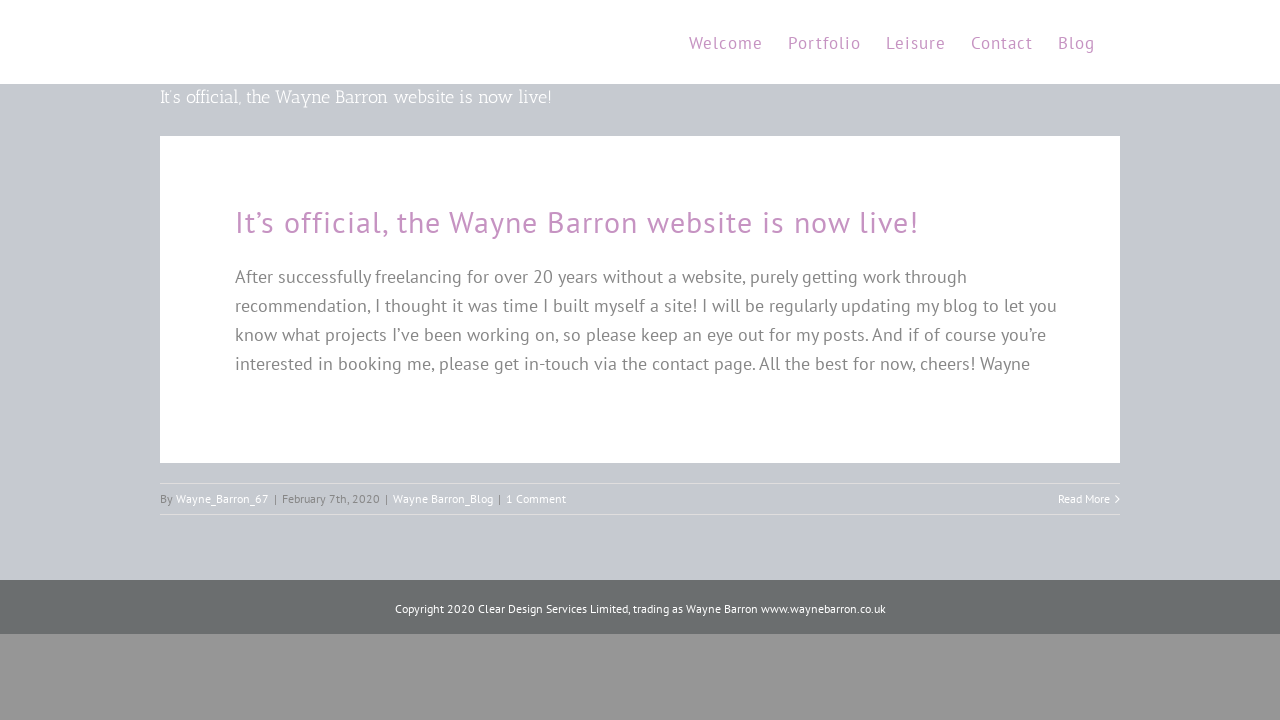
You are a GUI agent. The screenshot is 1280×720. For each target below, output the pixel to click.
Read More (1084, 498)
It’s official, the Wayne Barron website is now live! (356, 97)
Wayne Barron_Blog (443, 498)
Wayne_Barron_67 (222, 498)
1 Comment (536, 498)
